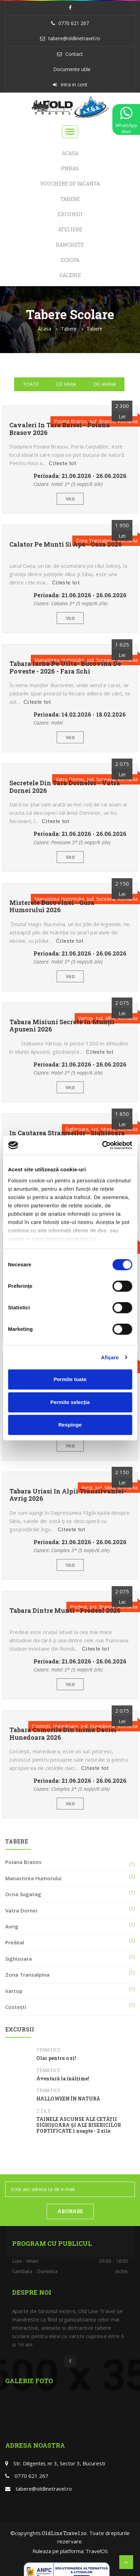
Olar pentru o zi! (56, 2058)
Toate (31, 384)
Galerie (70, 275)
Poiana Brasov (23, 1861)
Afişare (110, 1357)
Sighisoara (18, 1958)
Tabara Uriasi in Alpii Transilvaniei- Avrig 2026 (67, 1495)
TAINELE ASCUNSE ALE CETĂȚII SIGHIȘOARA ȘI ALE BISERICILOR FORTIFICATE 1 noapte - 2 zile (78, 2125)
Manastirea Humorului (33, 1878)
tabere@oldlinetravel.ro (74, 38)
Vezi (70, 498)
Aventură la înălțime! (62, 2079)
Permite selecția (70, 1402)
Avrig (11, 1926)
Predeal (14, 1942)
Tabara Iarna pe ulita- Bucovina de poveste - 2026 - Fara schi (65, 667)
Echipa (70, 260)
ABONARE (70, 2211)
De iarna (104, 384)
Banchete (70, 244)
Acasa (70, 153)
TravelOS (97, 2551)
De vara (66, 384)
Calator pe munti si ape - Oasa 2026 (65, 544)
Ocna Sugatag (23, 1894)
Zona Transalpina (27, 1974)
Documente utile (72, 69)
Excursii (70, 214)
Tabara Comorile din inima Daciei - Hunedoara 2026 (64, 1733)
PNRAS (70, 168)
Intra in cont (73, 84)
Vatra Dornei (21, 1910)
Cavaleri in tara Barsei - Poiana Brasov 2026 (59, 428)
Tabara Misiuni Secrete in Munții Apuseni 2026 (61, 1025)
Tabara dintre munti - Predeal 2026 (65, 1611)
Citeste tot (62, 463)
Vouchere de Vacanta (70, 183)
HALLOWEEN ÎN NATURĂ (68, 2099)
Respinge (70, 1425)
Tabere (70, 199)
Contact (74, 54)
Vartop (13, 1990)
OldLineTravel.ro (64, 2533)
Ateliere (70, 229)
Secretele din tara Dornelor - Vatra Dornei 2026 (64, 786)
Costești (15, 2006)
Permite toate (70, 1379)
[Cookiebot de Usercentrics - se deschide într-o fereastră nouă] (102, 1145)
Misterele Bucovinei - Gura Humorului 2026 (51, 906)
